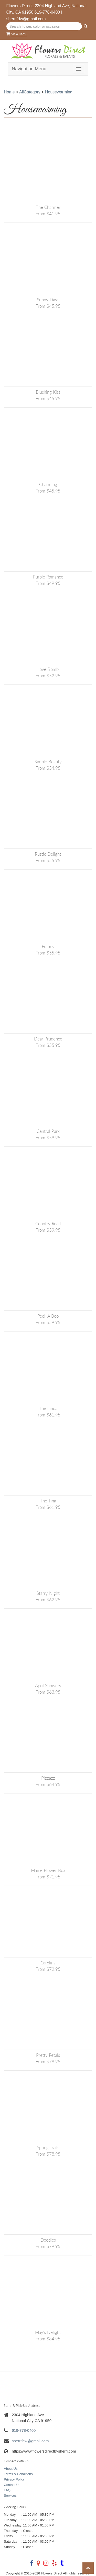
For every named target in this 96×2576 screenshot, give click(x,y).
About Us (10, 2469)
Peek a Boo (48, 1316)
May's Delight (48, 2332)
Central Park (48, 1131)
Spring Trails (48, 2147)
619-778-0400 (47, 12)
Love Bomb (48, 669)
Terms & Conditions (18, 2474)
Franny (48, 946)
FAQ (7, 2490)
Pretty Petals (48, 2055)
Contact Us (12, 2485)
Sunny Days (48, 299)
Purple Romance (48, 577)
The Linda (48, 1408)
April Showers (48, 1685)
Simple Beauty (48, 761)
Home (9, 92)
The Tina (48, 1500)
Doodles (48, 2240)
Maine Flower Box (48, 1870)
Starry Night (48, 1593)
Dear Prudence (48, 1038)
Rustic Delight (48, 854)
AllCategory (29, 92)
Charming (48, 484)
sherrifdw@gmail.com (26, 19)
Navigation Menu (29, 68)
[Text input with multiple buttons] (44, 26)
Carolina (48, 1962)
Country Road (48, 1223)
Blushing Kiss (48, 392)
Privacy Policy (14, 2479)
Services (10, 2495)
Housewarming (58, 92)
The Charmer (48, 207)
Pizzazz (48, 1778)
